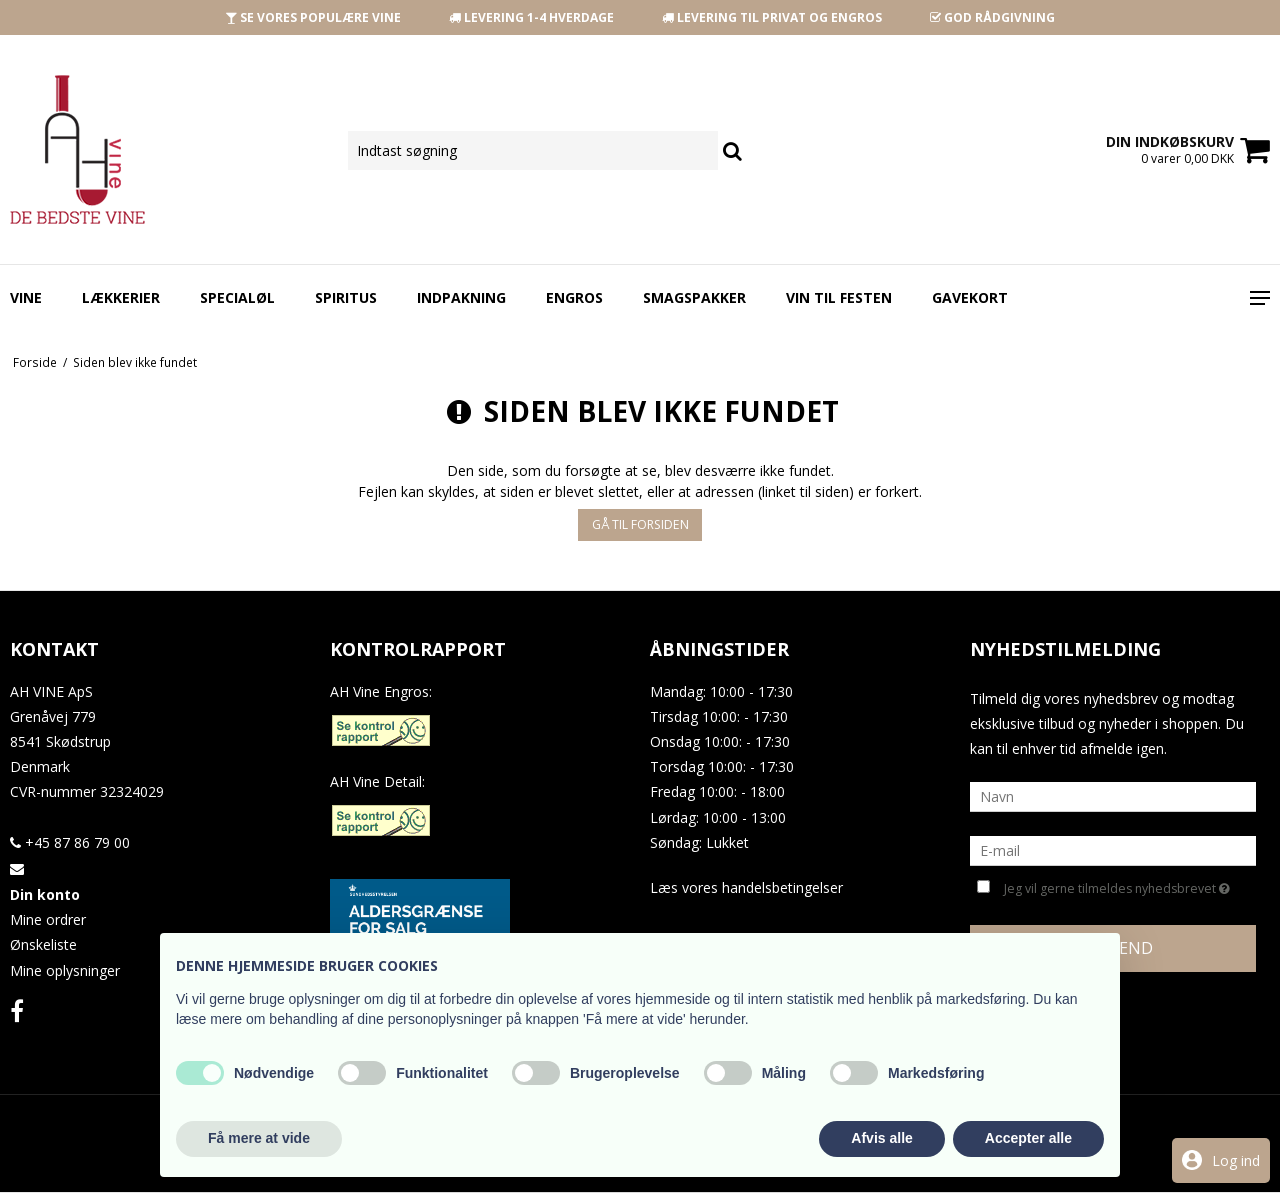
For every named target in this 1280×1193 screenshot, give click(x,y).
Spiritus (346, 297)
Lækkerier (121, 297)
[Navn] (1113, 795)
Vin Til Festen (839, 297)
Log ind (1236, 1160)
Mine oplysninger (65, 970)
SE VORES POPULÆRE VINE (313, 17)
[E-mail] (1113, 849)
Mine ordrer (48, 919)
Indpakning (461, 297)
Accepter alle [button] (1028, 1138)
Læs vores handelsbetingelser (746, 887)
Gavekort (970, 297)
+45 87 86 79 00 (70, 842)
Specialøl (237, 297)
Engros (574, 297)
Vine (26, 297)
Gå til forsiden (640, 524)
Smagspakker (694, 297)
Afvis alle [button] (881, 1138)
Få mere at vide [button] (259, 1138)
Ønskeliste (43, 944)
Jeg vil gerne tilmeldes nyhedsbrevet (1117, 886)
